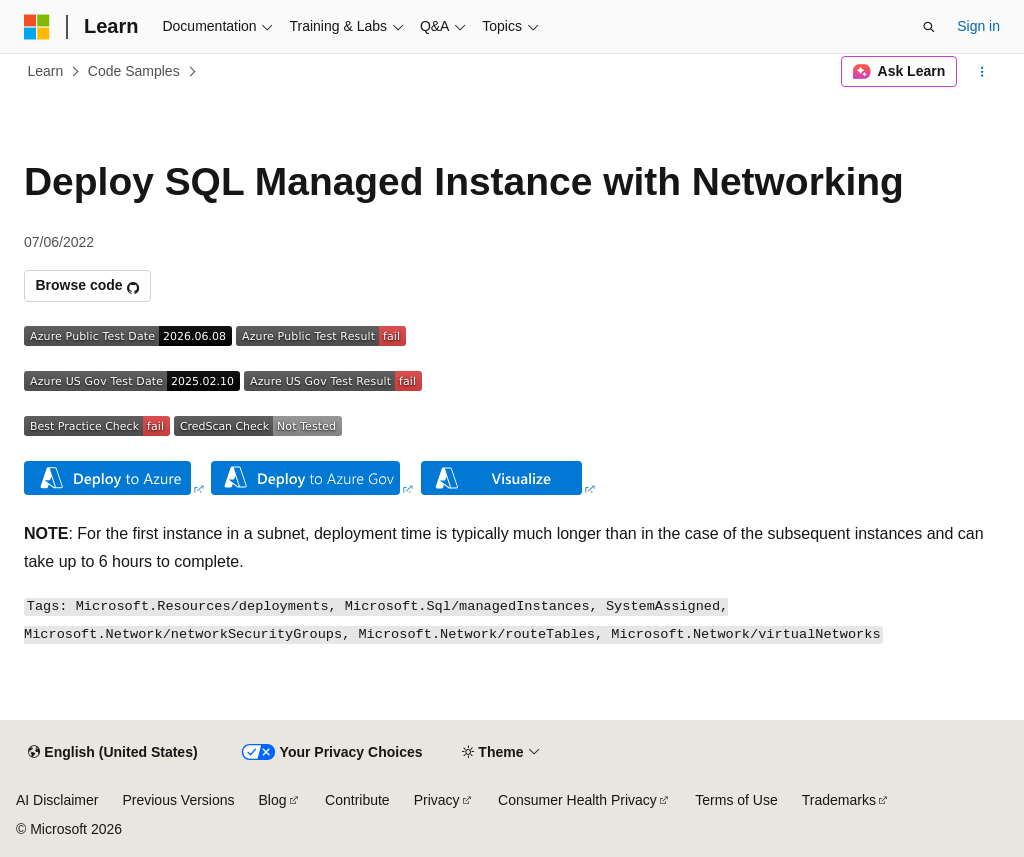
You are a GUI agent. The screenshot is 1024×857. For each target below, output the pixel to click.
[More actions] (982, 72)
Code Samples (134, 71)
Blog (273, 800)
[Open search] (929, 27)
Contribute (357, 800)
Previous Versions (178, 800)
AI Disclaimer (57, 800)
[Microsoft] (37, 27)
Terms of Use (736, 800)
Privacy (437, 800)
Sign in (978, 26)
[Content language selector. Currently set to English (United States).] (112, 753)
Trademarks (839, 800)
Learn (46, 71)
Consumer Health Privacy (577, 800)
